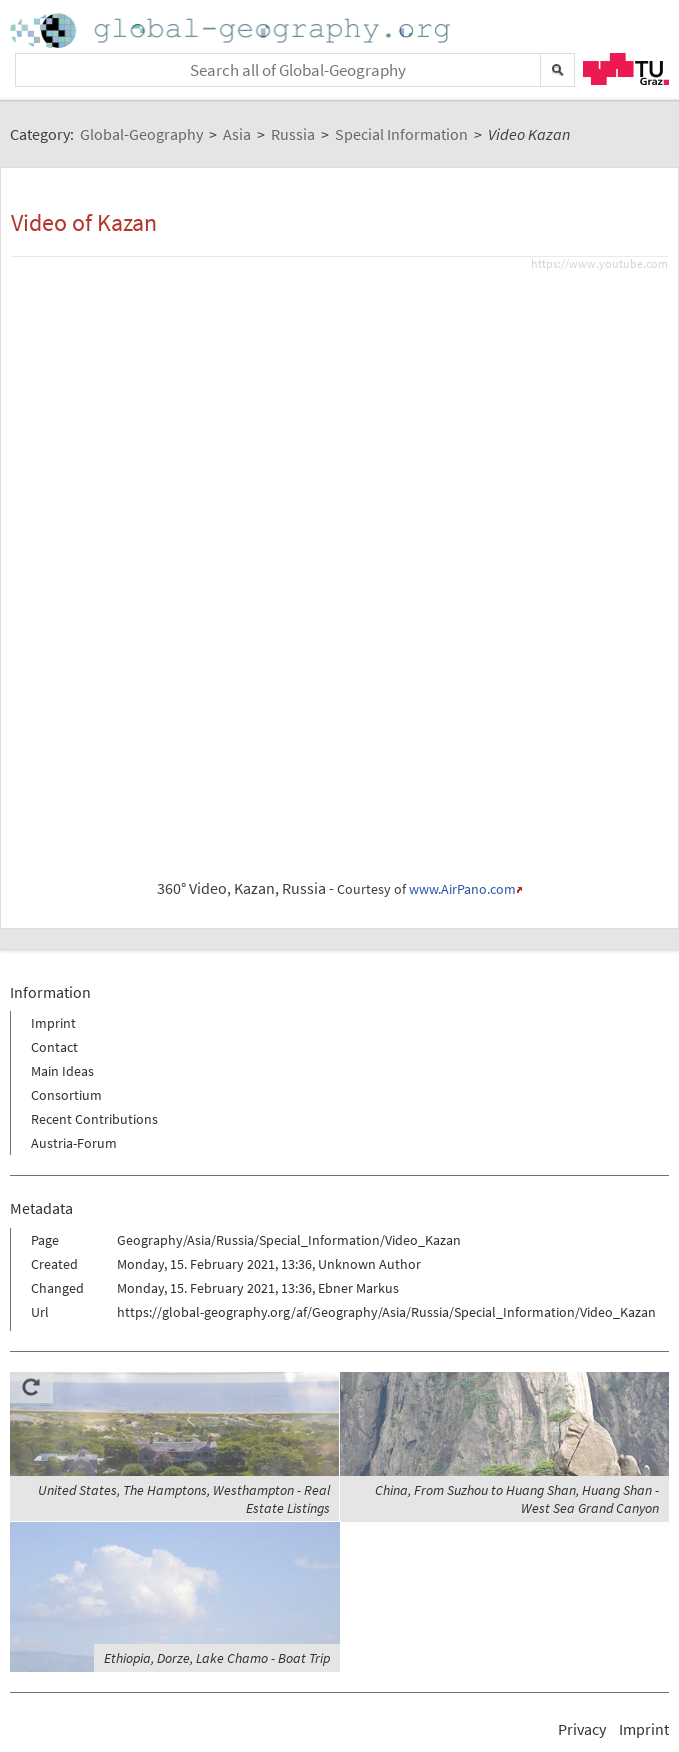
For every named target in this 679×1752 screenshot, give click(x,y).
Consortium (66, 1095)
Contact (54, 1047)
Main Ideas (62, 1071)
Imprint (53, 1023)
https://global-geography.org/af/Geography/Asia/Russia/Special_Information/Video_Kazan (386, 1312)
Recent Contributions (94, 1119)
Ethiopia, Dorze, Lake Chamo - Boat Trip (217, 1658)
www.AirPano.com (462, 889)
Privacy (582, 1729)
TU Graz (626, 69)
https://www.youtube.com (599, 263)
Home (232, 30)
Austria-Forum (74, 1143)
